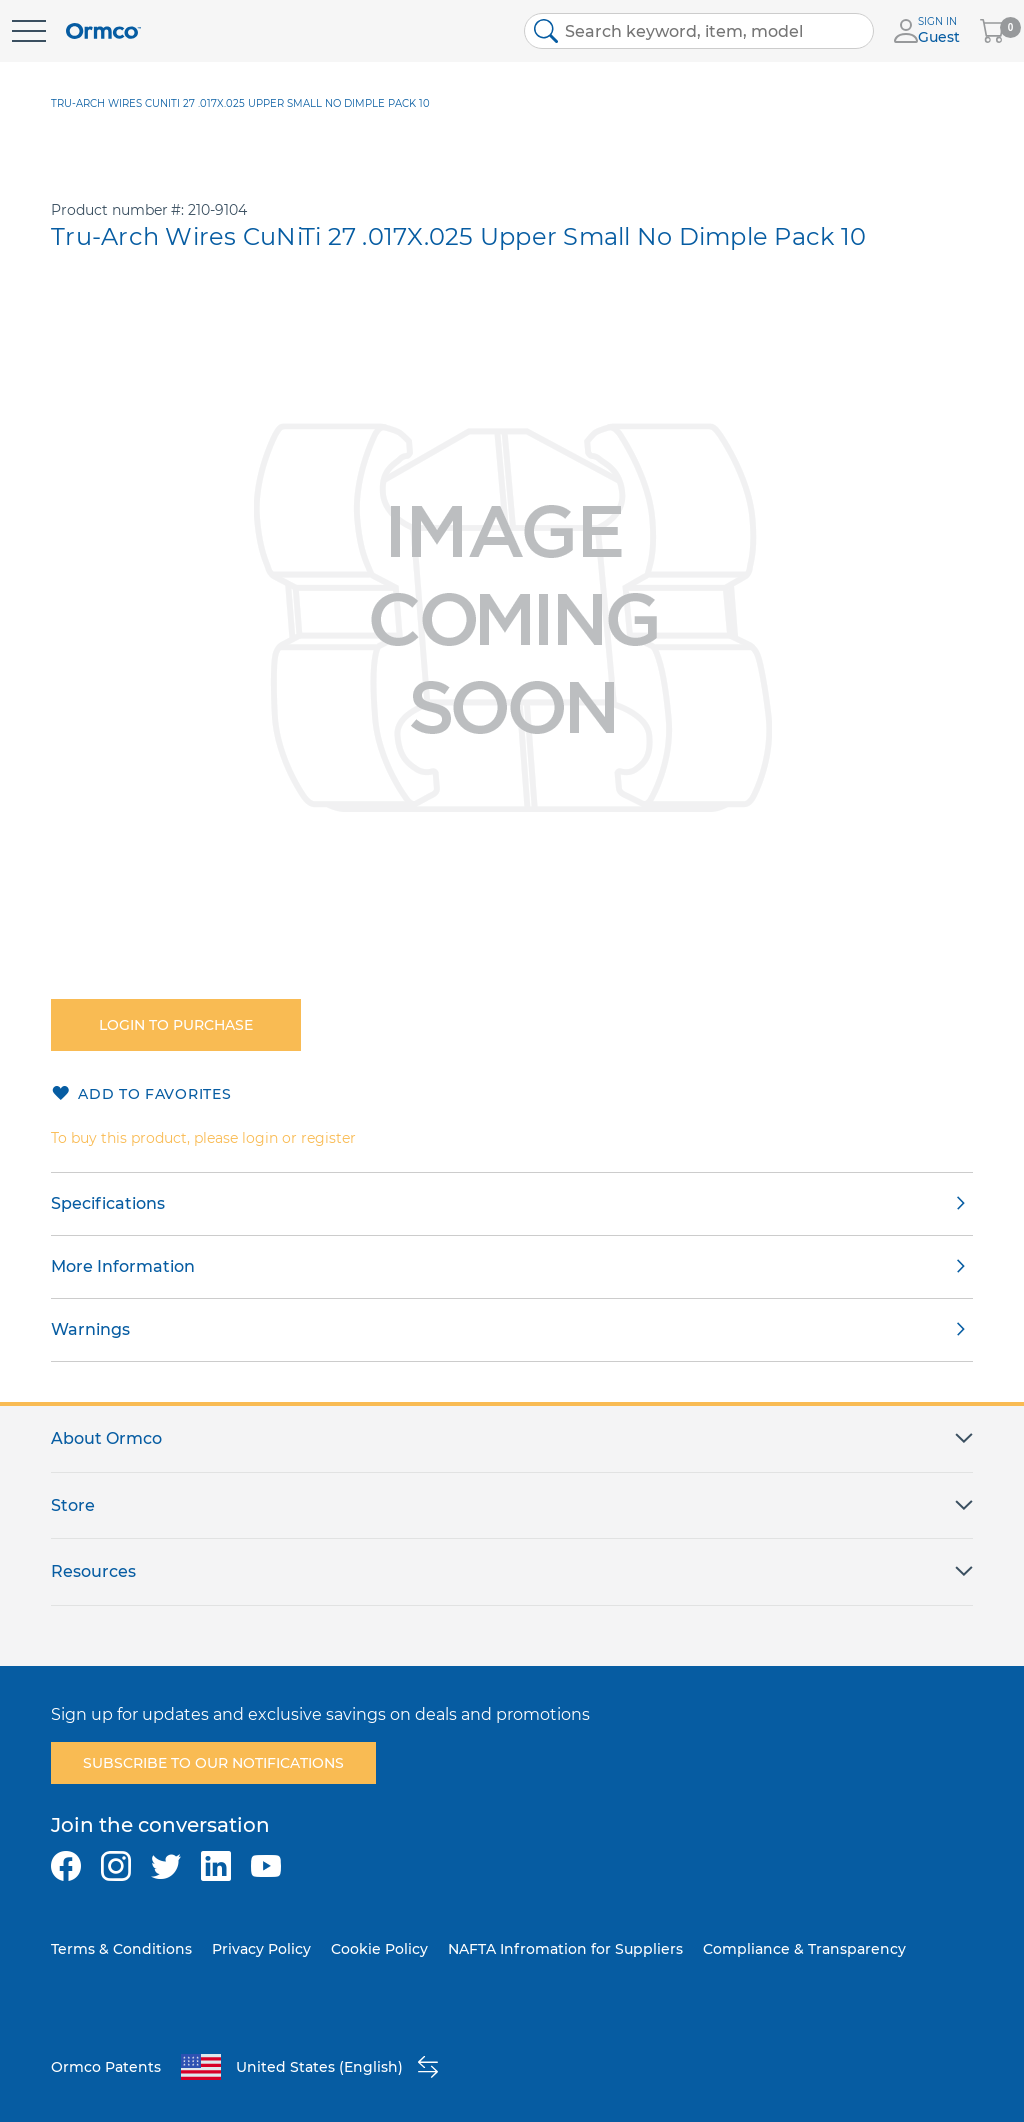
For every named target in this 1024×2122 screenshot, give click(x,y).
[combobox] (699, 31)
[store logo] (103, 31)
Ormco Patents (106, 2067)
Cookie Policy (379, 1949)
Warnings (90, 1329)
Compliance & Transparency (804, 1949)
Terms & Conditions (121, 1949)
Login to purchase (176, 1025)
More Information (123, 1266)
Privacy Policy (261, 1949)
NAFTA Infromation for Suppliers (565, 1949)
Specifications (108, 1203)
